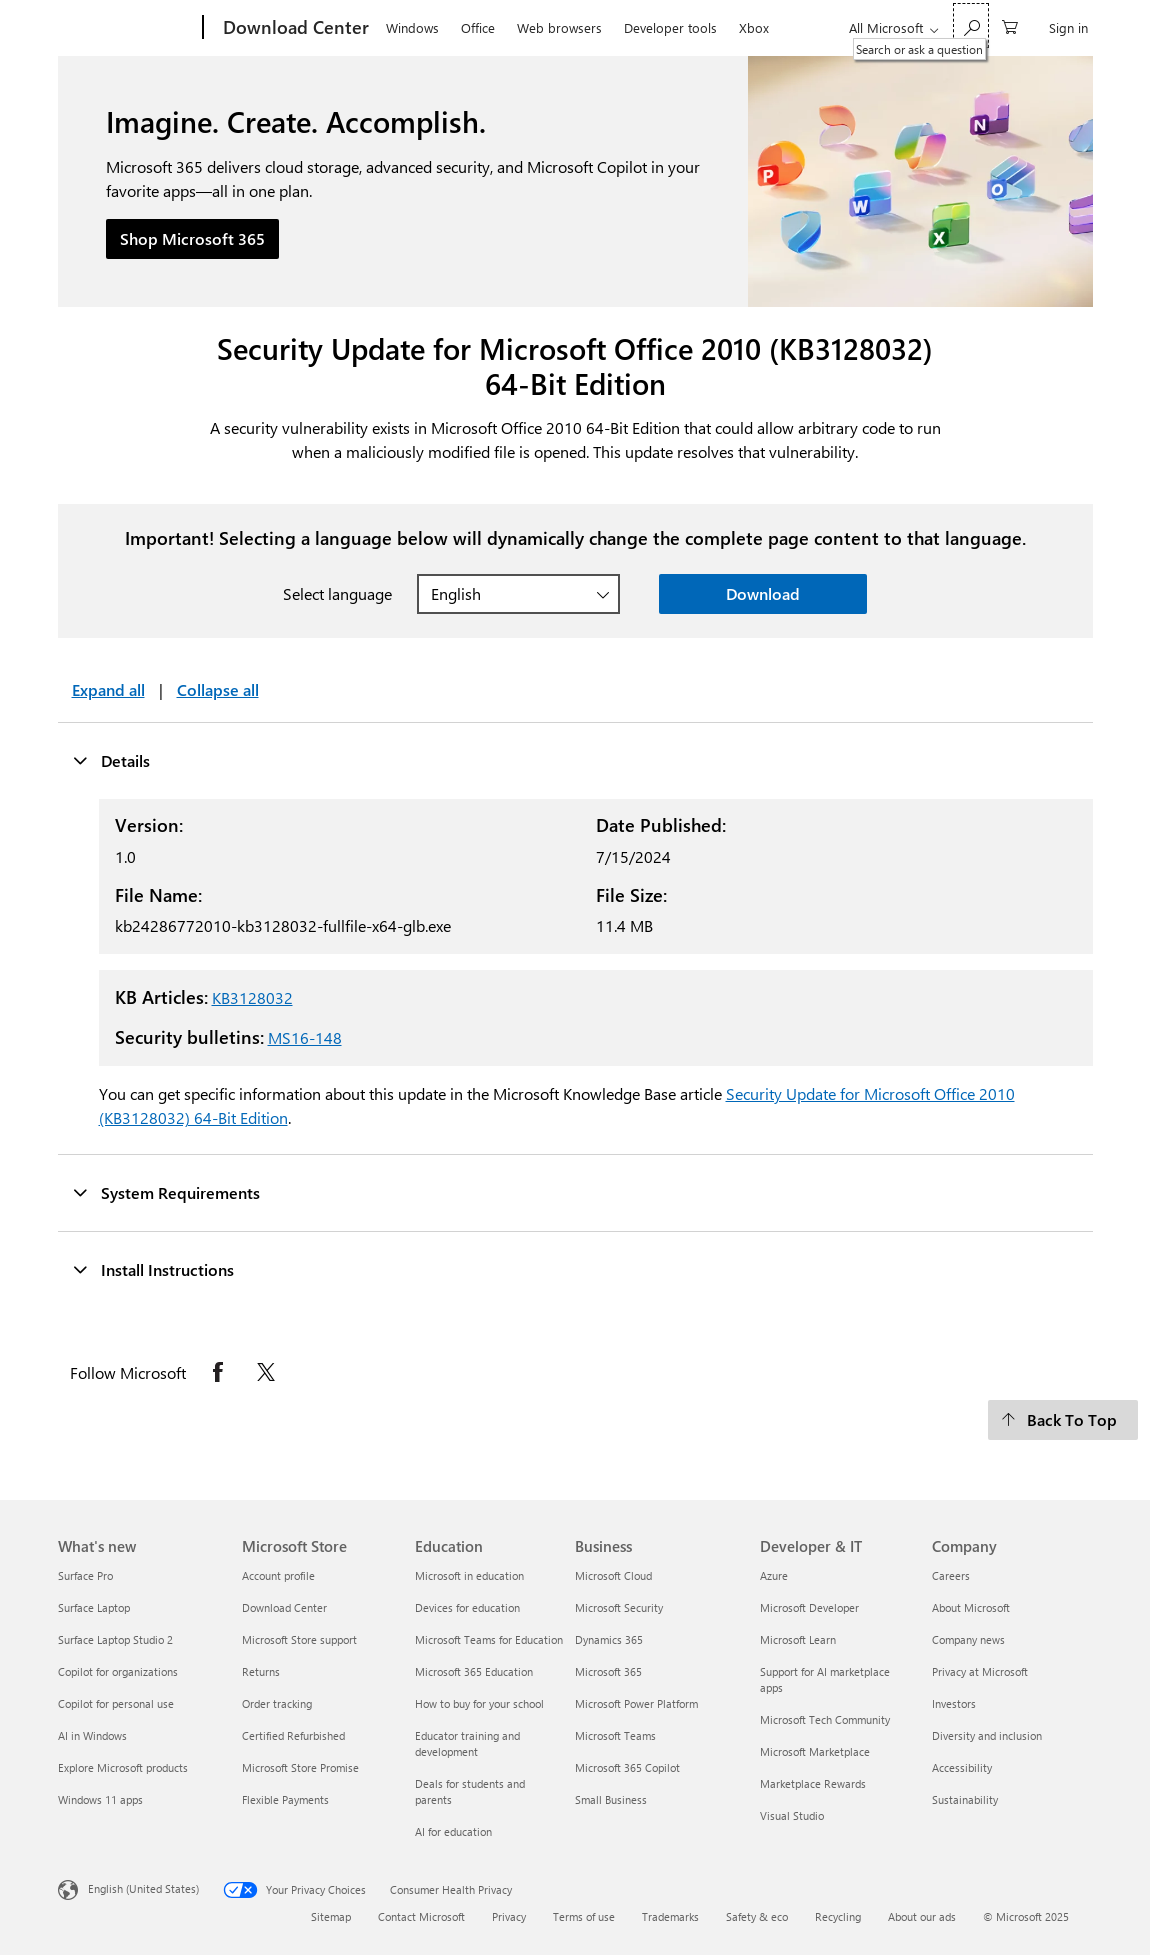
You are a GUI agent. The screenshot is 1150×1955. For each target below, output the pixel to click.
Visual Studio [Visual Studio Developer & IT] (792, 1815)
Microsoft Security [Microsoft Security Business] (619, 1607)
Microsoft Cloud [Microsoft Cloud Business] (613, 1575)
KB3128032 (252, 997)
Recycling (838, 1916)
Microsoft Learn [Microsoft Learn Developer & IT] (798, 1639)
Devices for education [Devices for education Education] (467, 1607)
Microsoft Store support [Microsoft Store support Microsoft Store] (299, 1639)
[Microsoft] (126, 28)
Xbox (754, 27)
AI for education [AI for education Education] (453, 1831)
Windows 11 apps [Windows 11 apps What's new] (100, 1799)
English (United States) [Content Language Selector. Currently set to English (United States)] (143, 1888)
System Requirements (166, 1192)
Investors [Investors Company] (954, 1703)
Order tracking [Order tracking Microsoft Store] (277, 1703)
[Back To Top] (1063, 1420)
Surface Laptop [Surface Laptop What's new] (94, 1607)
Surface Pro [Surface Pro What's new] (85, 1575)
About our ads (922, 1916)
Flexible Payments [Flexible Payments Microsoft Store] (285, 1799)
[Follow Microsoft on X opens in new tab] (266, 1372)
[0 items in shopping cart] (1010, 25)
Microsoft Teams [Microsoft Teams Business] (615, 1735)
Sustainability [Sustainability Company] (965, 1799)
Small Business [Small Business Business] (611, 1799)
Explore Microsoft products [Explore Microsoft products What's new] (123, 1767)
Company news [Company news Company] (968, 1639)
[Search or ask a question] (971, 25)
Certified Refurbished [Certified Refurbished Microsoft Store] (293, 1735)
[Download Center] (294, 28)
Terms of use (584, 1916)
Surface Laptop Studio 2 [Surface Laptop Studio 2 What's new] (115, 1639)
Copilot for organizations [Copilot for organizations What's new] (118, 1671)
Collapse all (218, 689)
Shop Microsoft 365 (192, 238)
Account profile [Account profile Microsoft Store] (278, 1575)
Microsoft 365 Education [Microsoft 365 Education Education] (474, 1671)
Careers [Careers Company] (951, 1575)
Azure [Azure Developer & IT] (774, 1575)
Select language (337, 593)
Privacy (509, 1916)
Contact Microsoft (421, 1916)
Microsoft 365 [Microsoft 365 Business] (608, 1671)
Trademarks (670, 1916)
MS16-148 (305, 1037)
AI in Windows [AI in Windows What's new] (92, 1735)
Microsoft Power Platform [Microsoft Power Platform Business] (636, 1703)
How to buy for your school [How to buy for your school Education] (479, 1703)
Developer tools (670, 27)
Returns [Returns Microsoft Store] (261, 1671)
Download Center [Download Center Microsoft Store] (284, 1607)
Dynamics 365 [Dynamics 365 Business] (609, 1639)
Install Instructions (153, 1269)
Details (111, 760)
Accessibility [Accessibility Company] (962, 1767)
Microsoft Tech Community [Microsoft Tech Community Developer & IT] (825, 1719)
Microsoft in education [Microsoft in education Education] (469, 1575)
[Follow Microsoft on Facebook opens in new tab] (218, 1372)
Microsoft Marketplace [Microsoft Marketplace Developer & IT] (815, 1751)
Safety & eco (757, 1916)
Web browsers (559, 27)
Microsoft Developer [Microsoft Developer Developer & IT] (809, 1607)
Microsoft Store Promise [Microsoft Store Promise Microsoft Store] (300, 1767)
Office (478, 27)
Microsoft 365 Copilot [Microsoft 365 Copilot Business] (627, 1767)
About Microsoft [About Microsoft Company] (971, 1607)
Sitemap (331, 1916)
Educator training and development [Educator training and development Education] (467, 1743)
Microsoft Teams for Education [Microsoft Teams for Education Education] (489, 1639)
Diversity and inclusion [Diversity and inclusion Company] (987, 1735)
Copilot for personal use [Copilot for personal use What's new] (116, 1703)
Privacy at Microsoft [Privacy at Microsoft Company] (980, 1671)
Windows (412, 27)
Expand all (108, 689)
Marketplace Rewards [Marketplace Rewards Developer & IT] (813, 1783)
